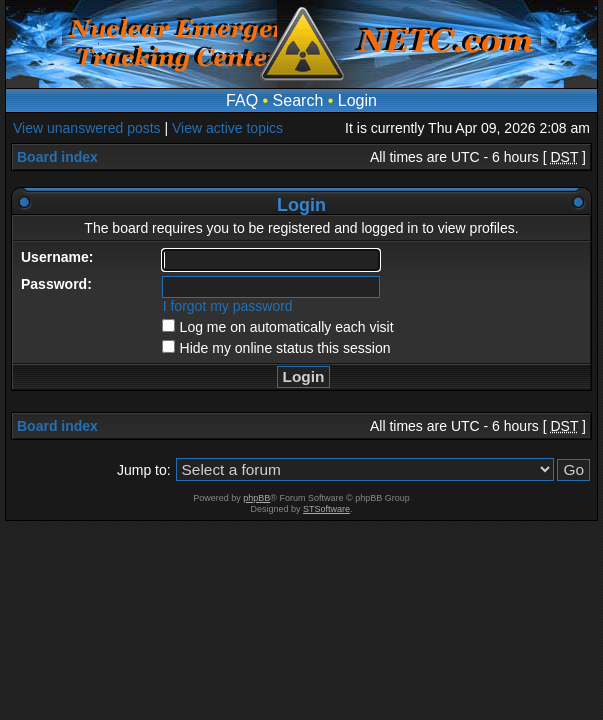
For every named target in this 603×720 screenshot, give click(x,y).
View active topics (227, 128)
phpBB (256, 498)
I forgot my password (228, 306)
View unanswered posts (87, 128)
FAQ (242, 100)
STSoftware (326, 509)
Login (357, 100)
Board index (57, 157)
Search (298, 100)
